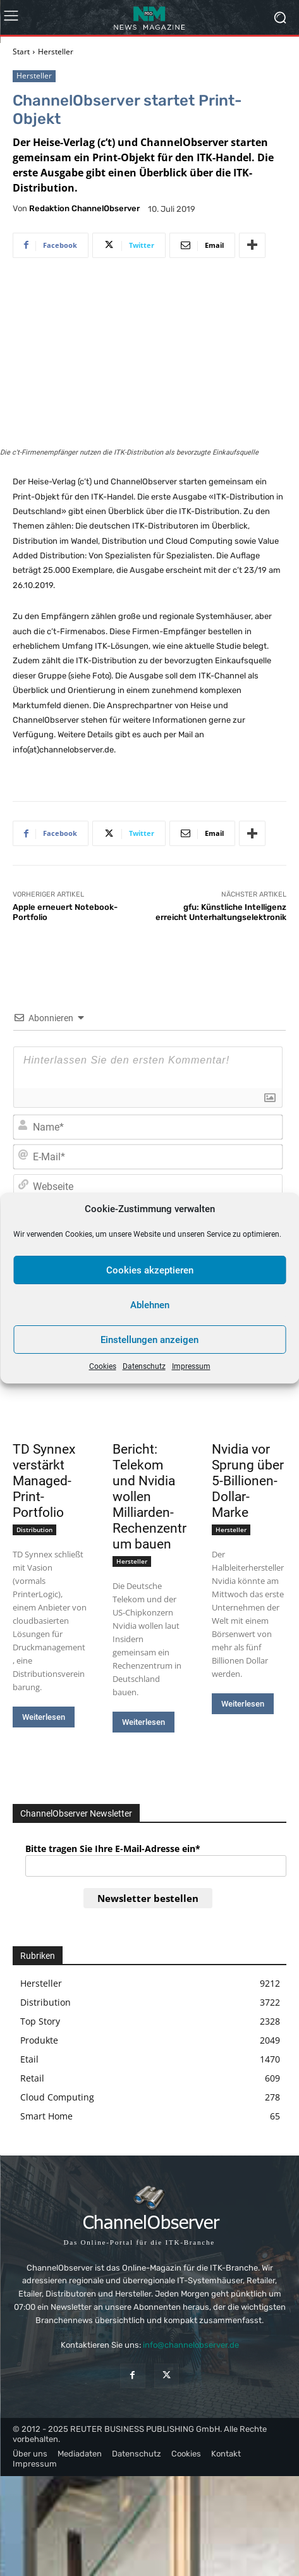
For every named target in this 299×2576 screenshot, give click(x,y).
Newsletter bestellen (147, 1898)
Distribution (34, 1529)
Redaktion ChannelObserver (84, 208)
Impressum (191, 1366)
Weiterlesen (43, 1717)
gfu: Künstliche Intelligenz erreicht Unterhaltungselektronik (221, 912)
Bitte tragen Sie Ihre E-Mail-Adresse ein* (112, 1849)
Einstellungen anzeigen (149, 1340)
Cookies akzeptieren (149, 1270)
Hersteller (55, 51)
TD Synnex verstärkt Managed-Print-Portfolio (44, 1481)
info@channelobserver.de (191, 2345)
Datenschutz (144, 1366)
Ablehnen (149, 1305)
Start (21, 51)
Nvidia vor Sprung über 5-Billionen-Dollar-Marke (248, 1481)
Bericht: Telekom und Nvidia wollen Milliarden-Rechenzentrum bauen (149, 1497)
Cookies (102, 1366)
